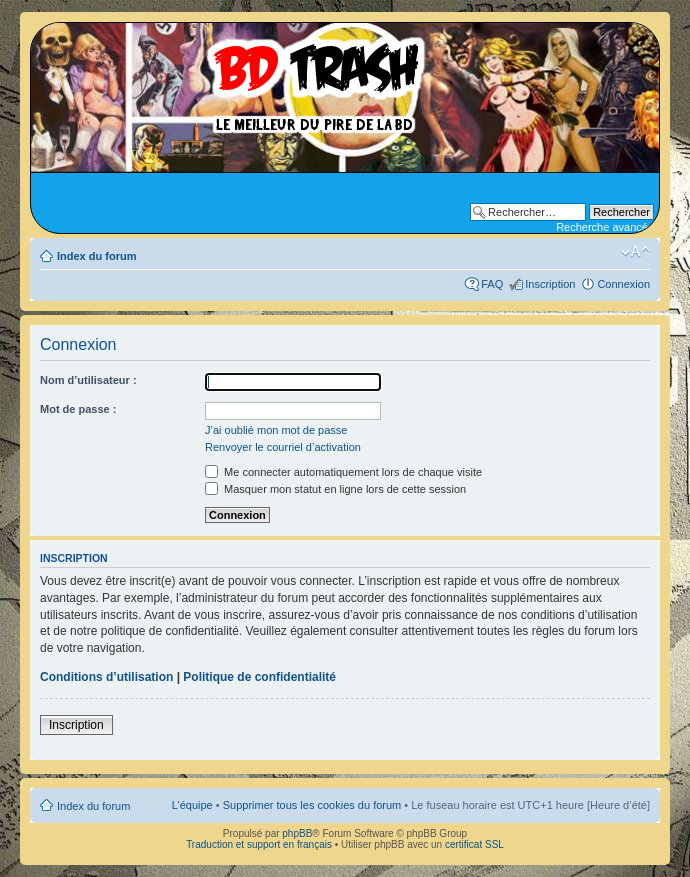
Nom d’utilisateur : (88, 380)
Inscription (550, 284)
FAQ (492, 284)
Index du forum (96, 256)
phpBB (297, 833)
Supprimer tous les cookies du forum (312, 805)
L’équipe (192, 805)
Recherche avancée (605, 227)
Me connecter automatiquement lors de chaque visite (343, 472)
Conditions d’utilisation (106, 677)
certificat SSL (474, 844)
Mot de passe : (78, 409)
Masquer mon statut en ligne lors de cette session (335, 489)
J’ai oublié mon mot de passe (276, 430)
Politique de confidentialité (259, 677)
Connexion (623, 284)
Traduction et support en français (259, 844)
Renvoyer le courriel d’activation (283, 447)
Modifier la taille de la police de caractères (635, 252)
